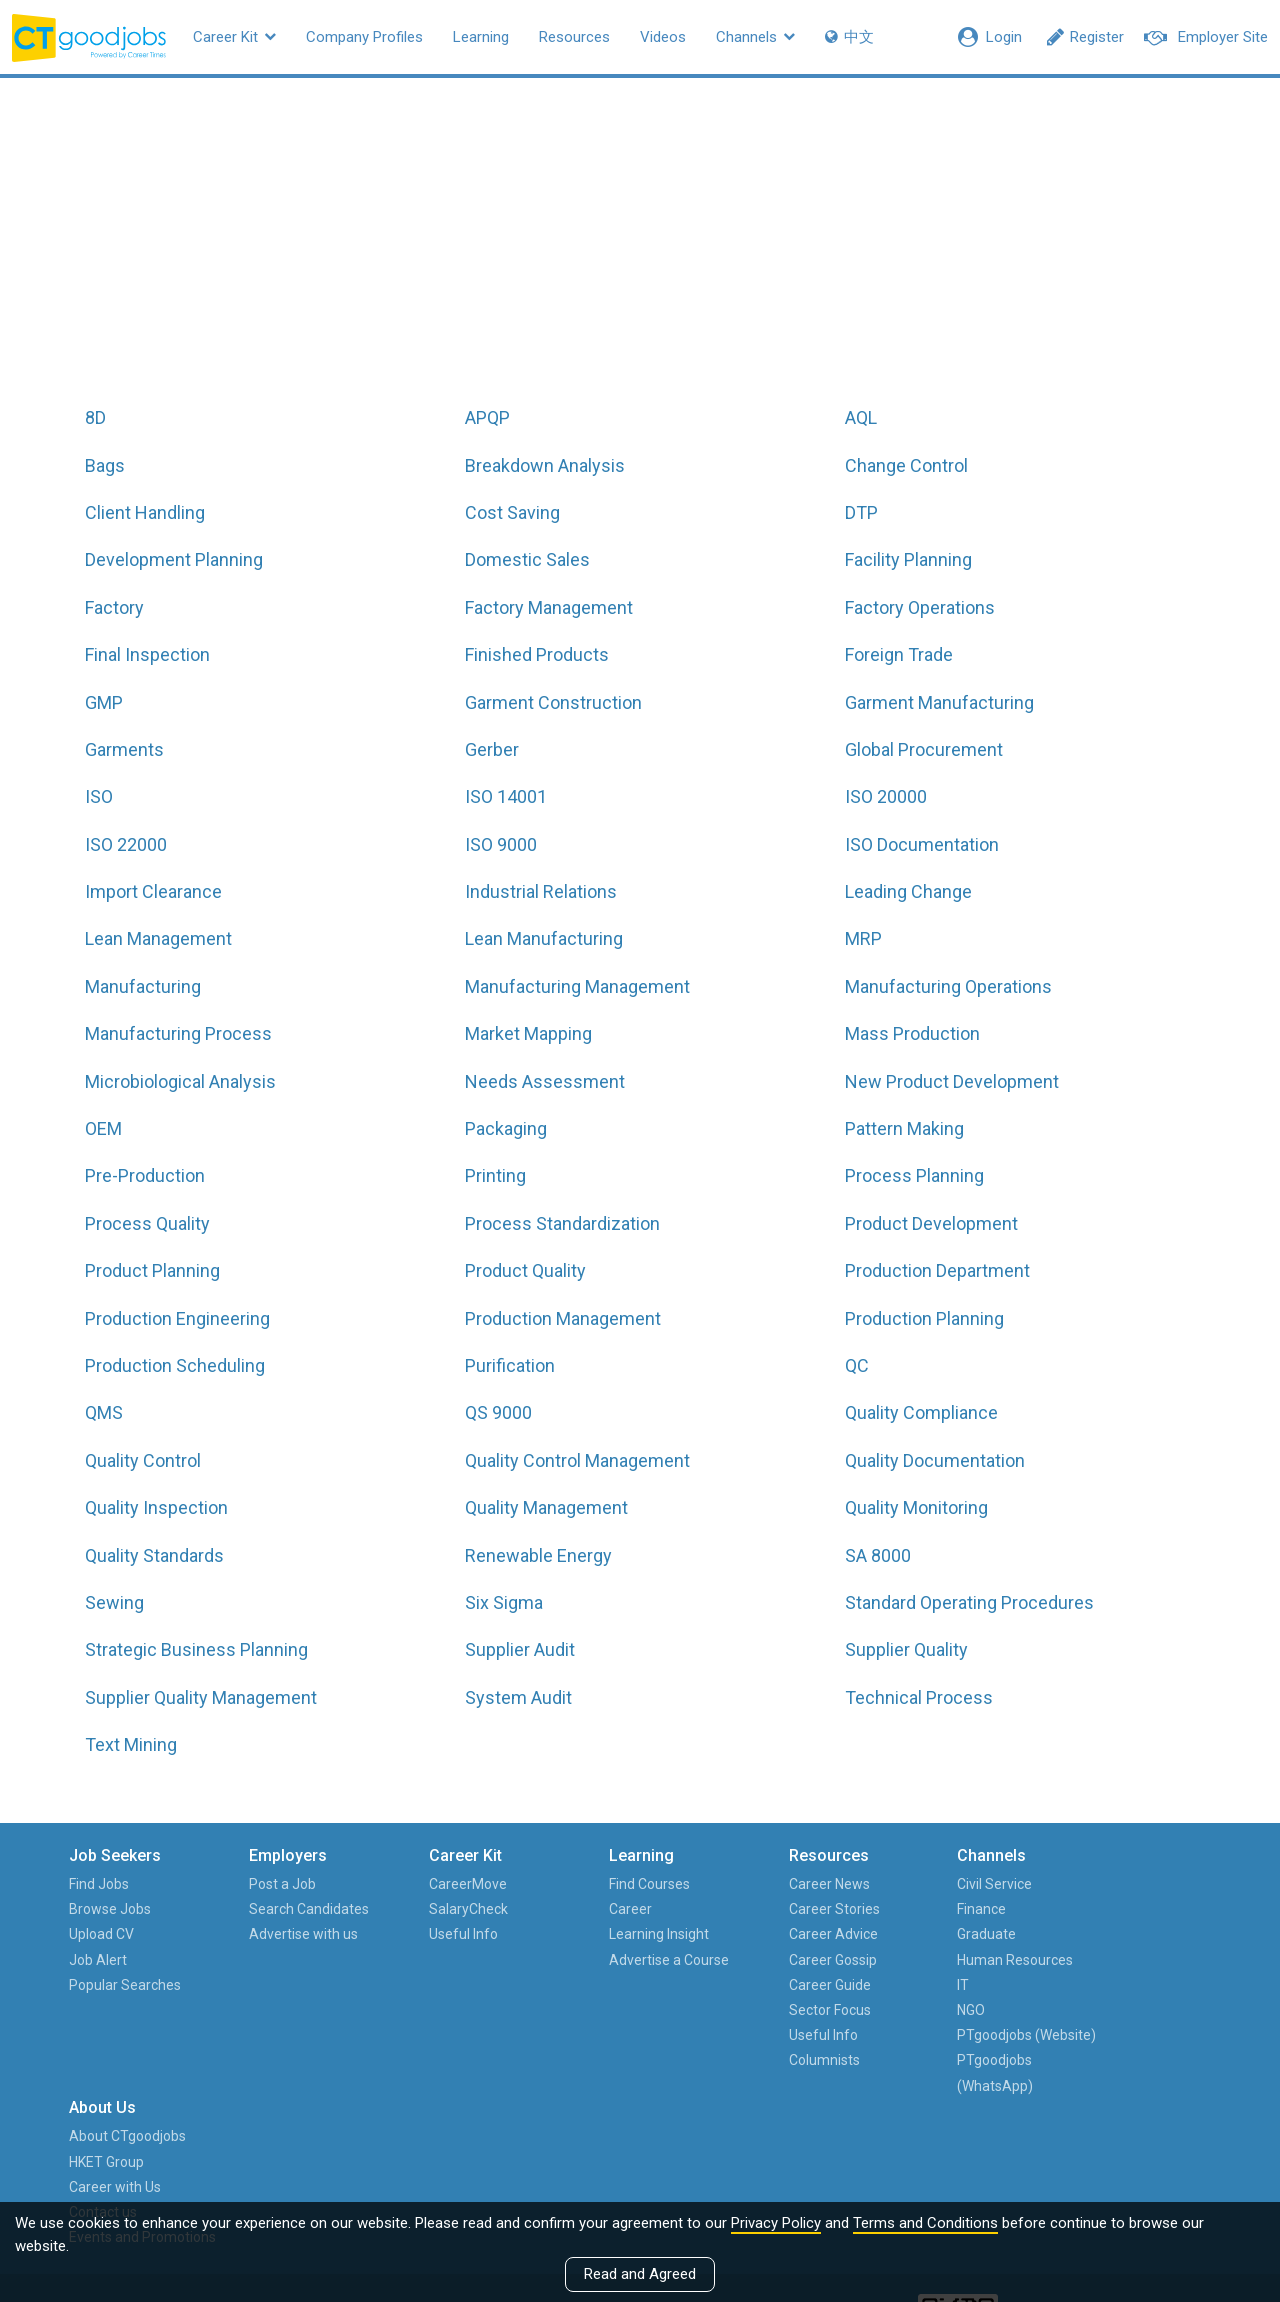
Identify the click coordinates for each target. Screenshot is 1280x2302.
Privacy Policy (776, 2223)
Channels (755, 37)
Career (592, 1909)
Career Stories (783, 1909)
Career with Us (1107, 1934)
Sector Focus (779, 2010)
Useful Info (438, 1934)
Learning (481, 37)
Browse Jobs (111, 1909)
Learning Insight (621, 1934)
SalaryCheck (443, 1909)
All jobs (641, 251)
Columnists (773, 2060)
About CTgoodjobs (1119, 1884)
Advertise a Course (631, 1960)
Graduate (923, 1934)
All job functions (479, 251)
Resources (574, 37)
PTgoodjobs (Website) (931, 2047)
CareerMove (443, 1884)
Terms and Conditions (925, 2223)
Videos (663, 37)
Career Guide (779, 1985)
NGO (908, 2010)
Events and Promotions (1134, 1985)
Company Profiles (364, 37)
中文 (849, 37)
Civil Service (931, 1884)
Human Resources (952, 1960)
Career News (778, 1884)
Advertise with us (291, 1934)
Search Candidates (297, 1909)
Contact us (1095, 1960)
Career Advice (782, 1934)
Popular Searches (126, 1985)
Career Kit (234, 37)
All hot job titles (802, 251)
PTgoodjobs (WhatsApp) (932, 2098)
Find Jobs (100, 1884)
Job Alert (99, 1960)
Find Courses (611, 1884)
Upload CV (102, 1934)
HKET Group (1098, 1909)
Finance (918, 1909)
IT (900, 1985)
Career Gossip (782, 1960)
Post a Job (270, 1884)
